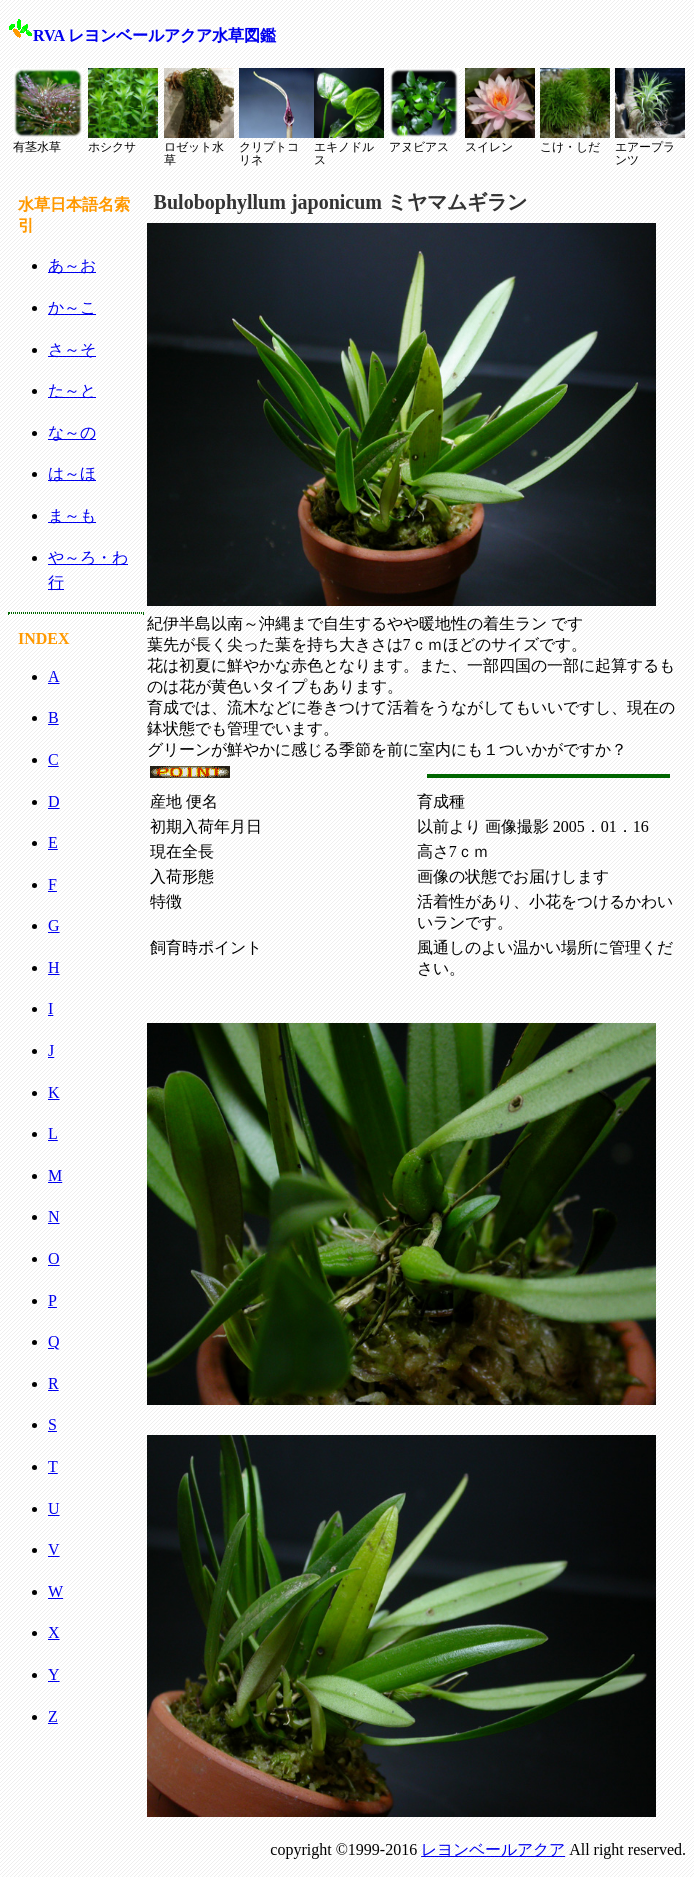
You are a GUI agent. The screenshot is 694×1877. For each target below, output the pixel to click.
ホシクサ (123, 111)
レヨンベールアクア (493, 1849)
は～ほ (72, 473)
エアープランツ (650, 117)
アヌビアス (424, 111)
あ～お (72, 265)
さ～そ (72, 349)
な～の (72, 432)
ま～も (72, 515)
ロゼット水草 (199, 117)
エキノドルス (349, 117)
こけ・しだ (575, 111)
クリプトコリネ (274, 117)
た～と (72, 390)
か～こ (72, 307)
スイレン (500, 111)
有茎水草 (48, 111)
